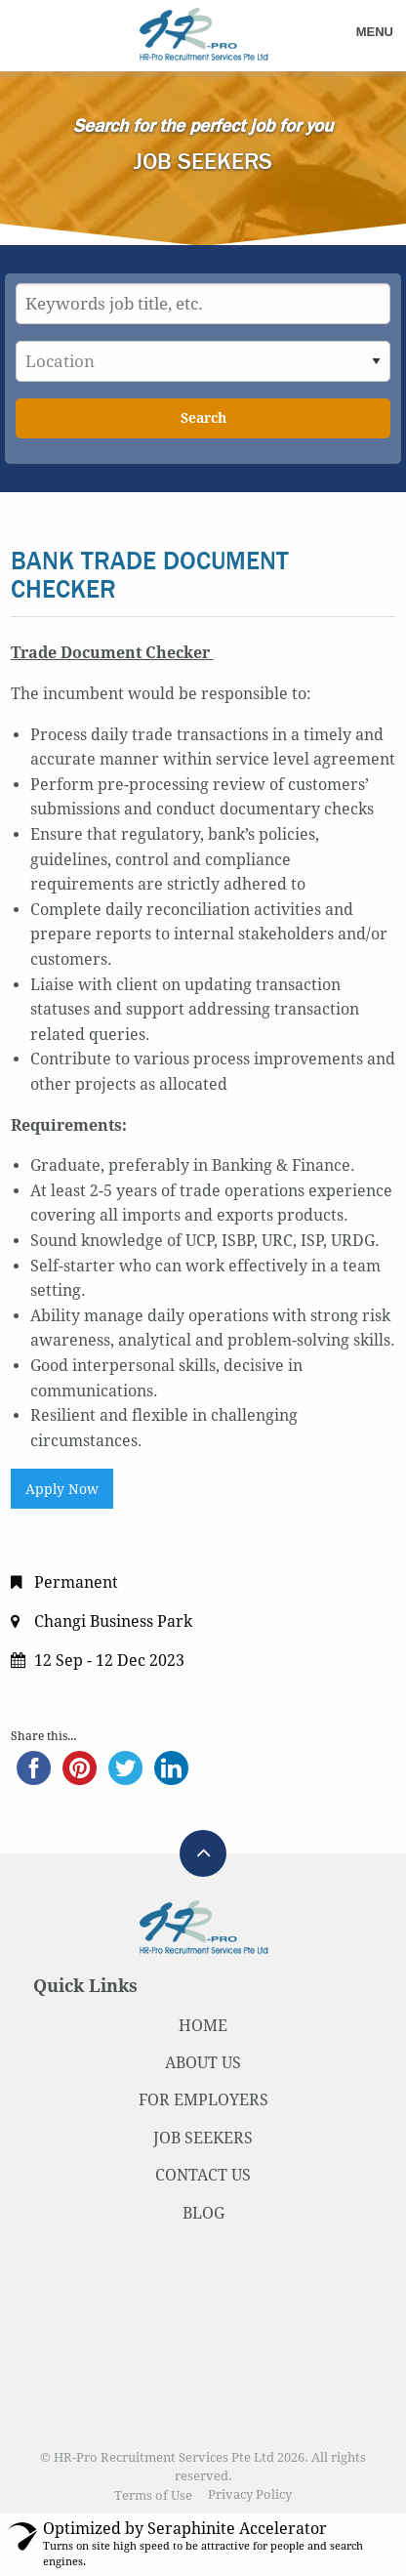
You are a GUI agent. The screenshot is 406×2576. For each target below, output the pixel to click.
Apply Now (62, 1489)
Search (203, 418)
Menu (374, 31)
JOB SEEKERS (203, 2138)
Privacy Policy (250, 2495)
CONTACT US (203, 2175)
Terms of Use (153, 2495)
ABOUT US (203, 2063)
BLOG (203, 2213)
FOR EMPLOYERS (203, 2100)
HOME (203, 2025)
